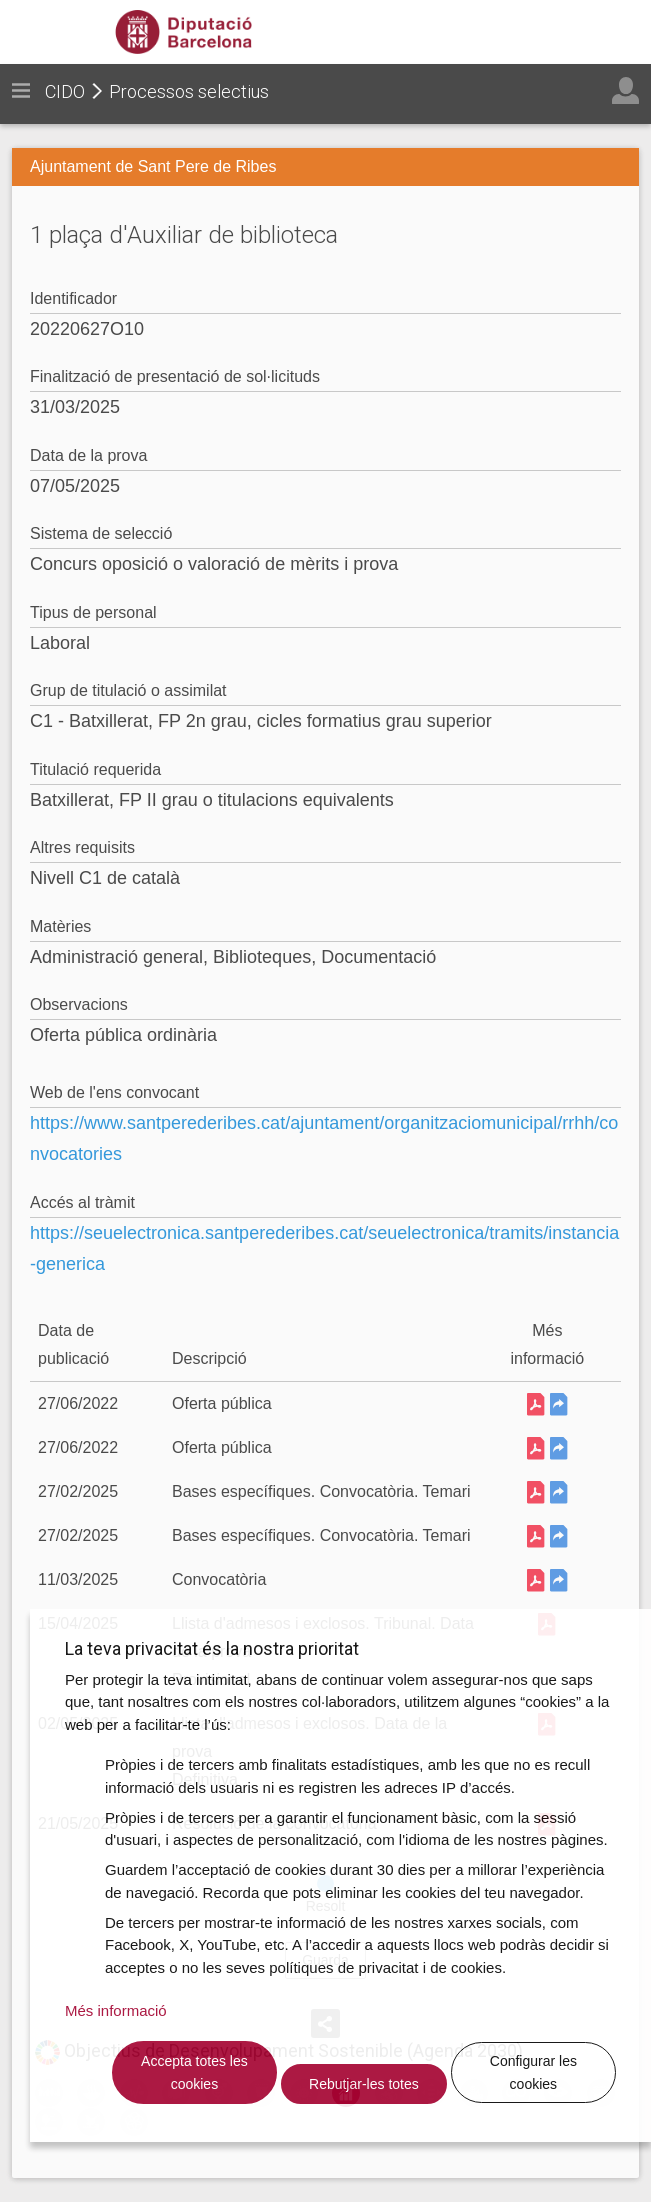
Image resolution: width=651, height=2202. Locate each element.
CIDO (65, 91)
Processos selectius (189, 91)
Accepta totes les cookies (194, 2072)
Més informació (116, 2010)
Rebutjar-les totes (364, 2084)
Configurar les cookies (533, 2072)
